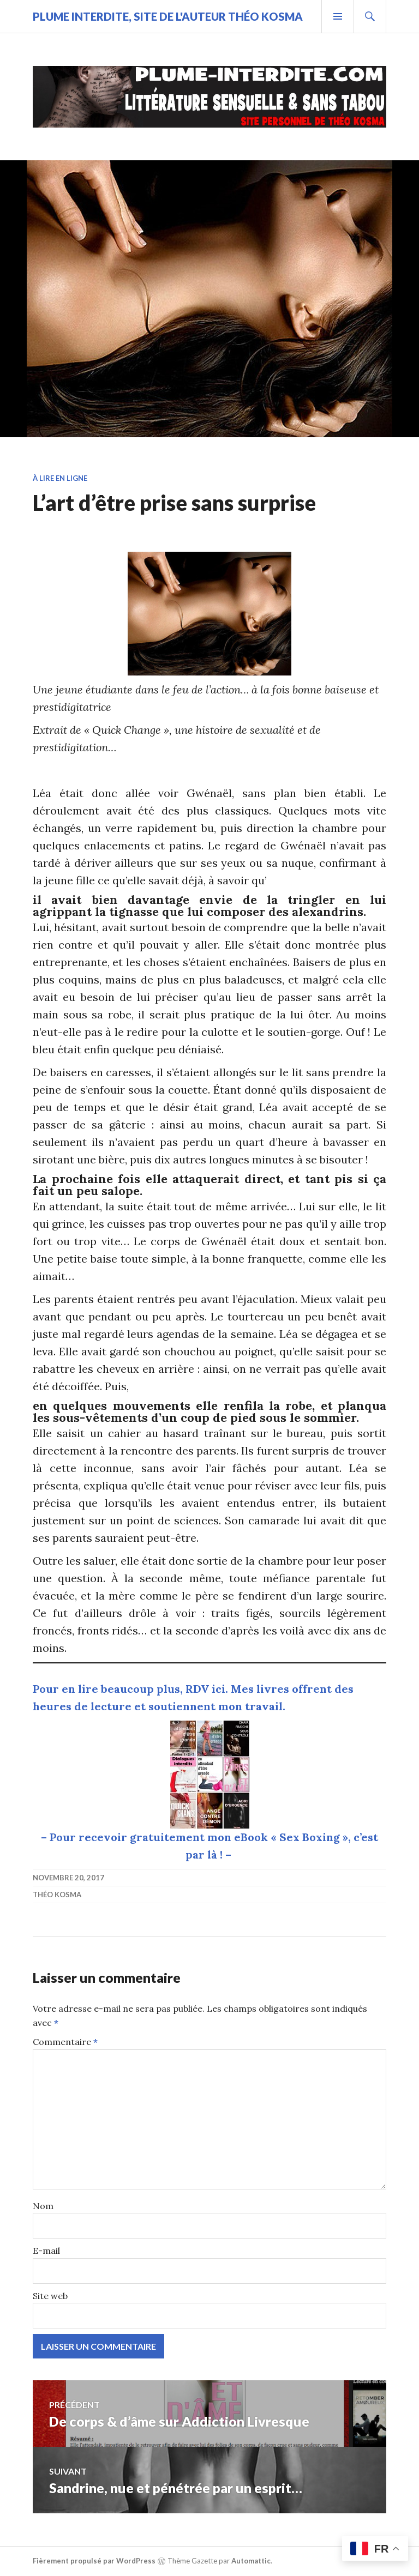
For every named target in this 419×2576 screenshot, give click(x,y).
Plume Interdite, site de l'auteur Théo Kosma (168, 16)
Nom (43, 2205)
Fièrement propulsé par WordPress (94, 2560)
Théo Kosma (57, 1894)
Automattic (251, 2560)
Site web (50, 2295)
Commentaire (65, 2041)
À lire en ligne (60, 478)
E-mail (46, 2250)
